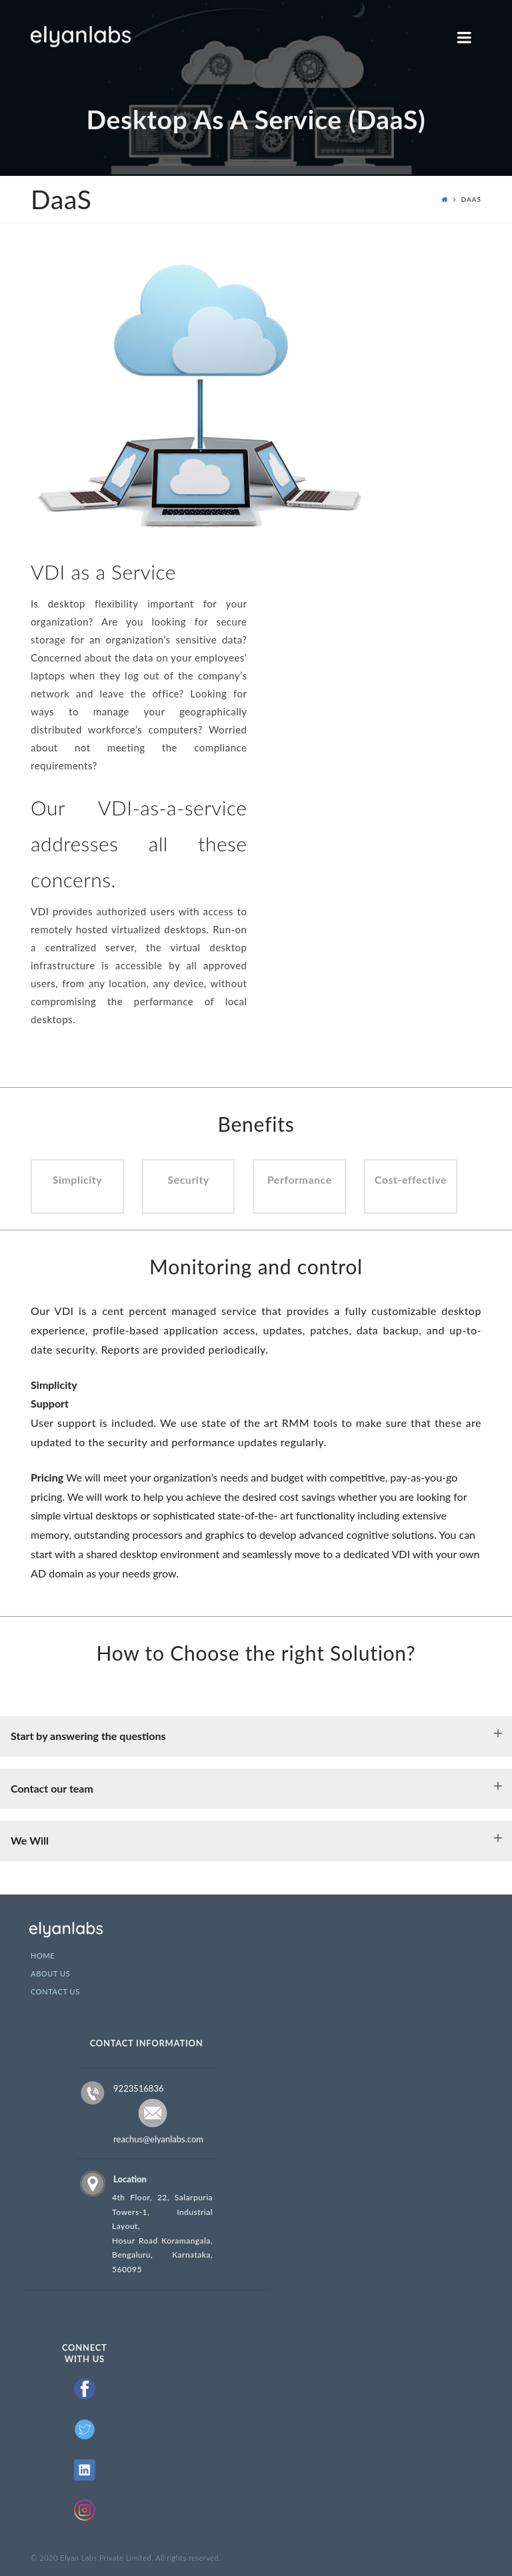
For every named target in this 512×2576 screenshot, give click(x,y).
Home (43, 1956)
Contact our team (52, 1788)
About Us (50, 1974)
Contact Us (55, 1992)
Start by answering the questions (88, 1735)
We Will (30, 1840)
